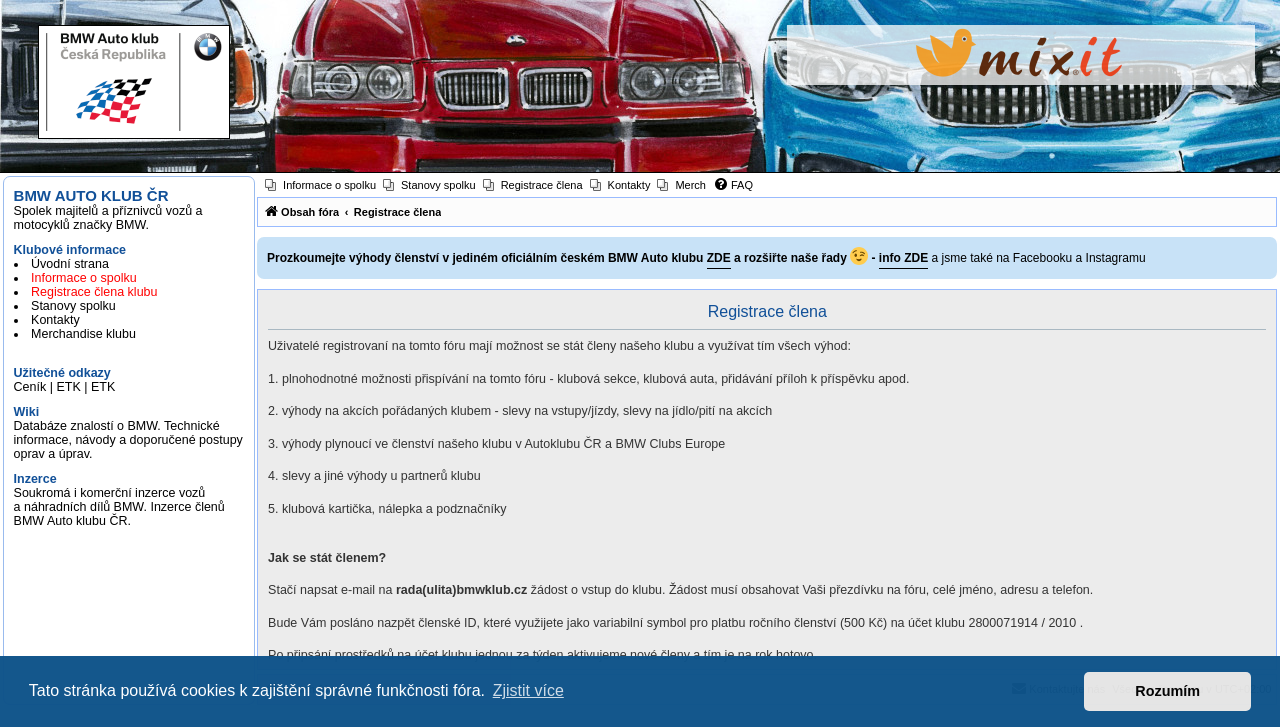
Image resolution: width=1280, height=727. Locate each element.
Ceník (30, 387)
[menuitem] (320, 185)
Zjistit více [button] (528, 690)
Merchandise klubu (83, 334)
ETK (68, 387)
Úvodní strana (70, 264)
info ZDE (903, 258)
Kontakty (55, 320)
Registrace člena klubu (94, 292)
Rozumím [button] (1167, 691)
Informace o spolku (84, 278)
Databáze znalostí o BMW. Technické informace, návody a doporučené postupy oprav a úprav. (128, 440)
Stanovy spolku (73, 306)
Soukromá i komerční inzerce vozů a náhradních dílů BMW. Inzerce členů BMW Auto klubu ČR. (119, 507)
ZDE (719, 258)
